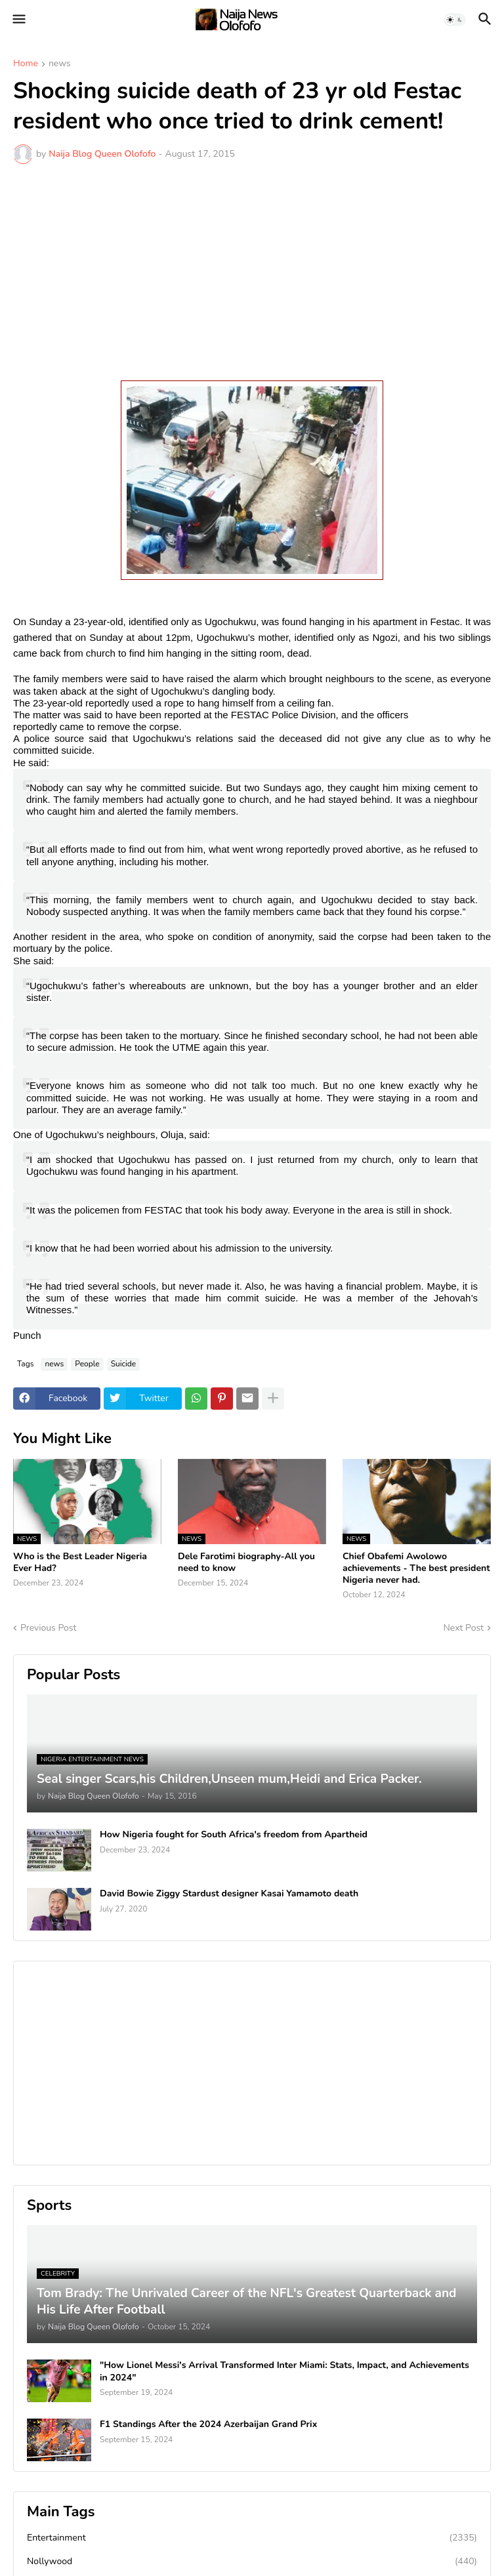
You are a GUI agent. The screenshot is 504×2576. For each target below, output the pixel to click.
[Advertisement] (252, 272)
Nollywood (252, 2561)
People (87, 1364)
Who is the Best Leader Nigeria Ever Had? (80, 1562)
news (60, 64)
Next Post (463, 1628)
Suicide (123, 1364)
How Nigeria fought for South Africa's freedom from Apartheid (234, 1835)
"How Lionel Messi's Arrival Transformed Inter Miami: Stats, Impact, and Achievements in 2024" (284, 2371)
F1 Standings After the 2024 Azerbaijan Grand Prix (208, 2424)
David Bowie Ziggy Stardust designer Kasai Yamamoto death (229, 1894)
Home (25, 64)
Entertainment (252, 2538)
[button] (18, 20)
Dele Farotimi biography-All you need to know (246, 1562)
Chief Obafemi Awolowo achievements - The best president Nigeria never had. (416, 1568)
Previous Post (48, 1628)
